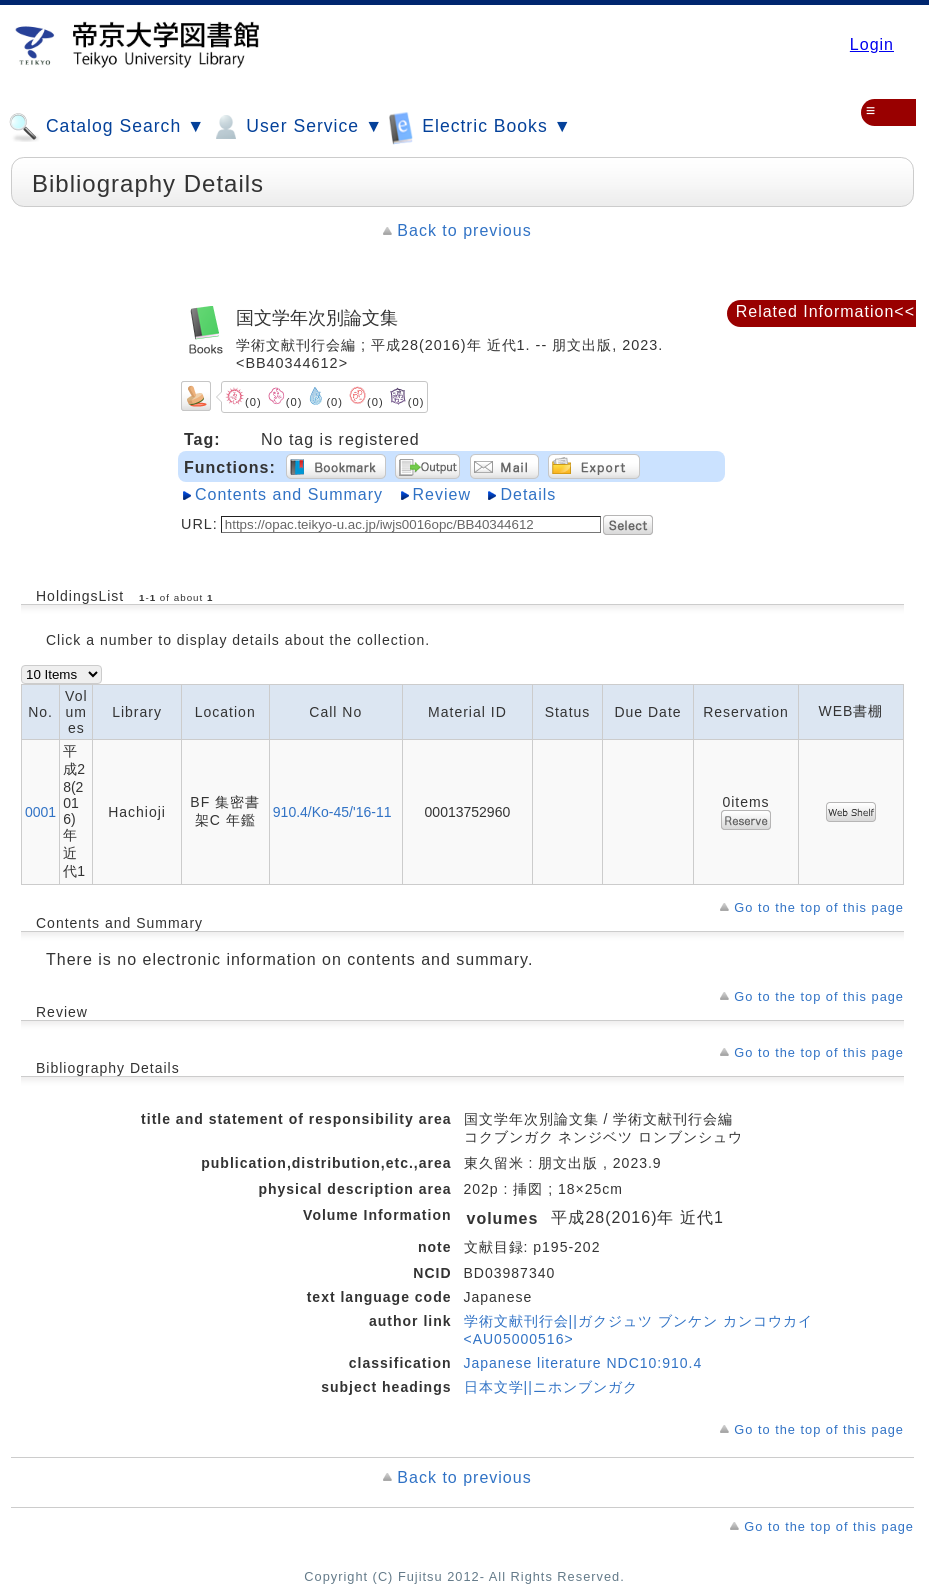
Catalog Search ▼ (106, 127)
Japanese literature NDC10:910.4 (583, 1363)
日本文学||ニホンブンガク (551, 1387)
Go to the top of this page (819, 907)
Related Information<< (825, 311)
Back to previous (464, 230)
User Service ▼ (296, 127)
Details (528, 494)
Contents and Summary (289, 494)
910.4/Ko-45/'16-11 (332, 812)
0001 (40, 812)
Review (442, 494)
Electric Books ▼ (480, 126)
